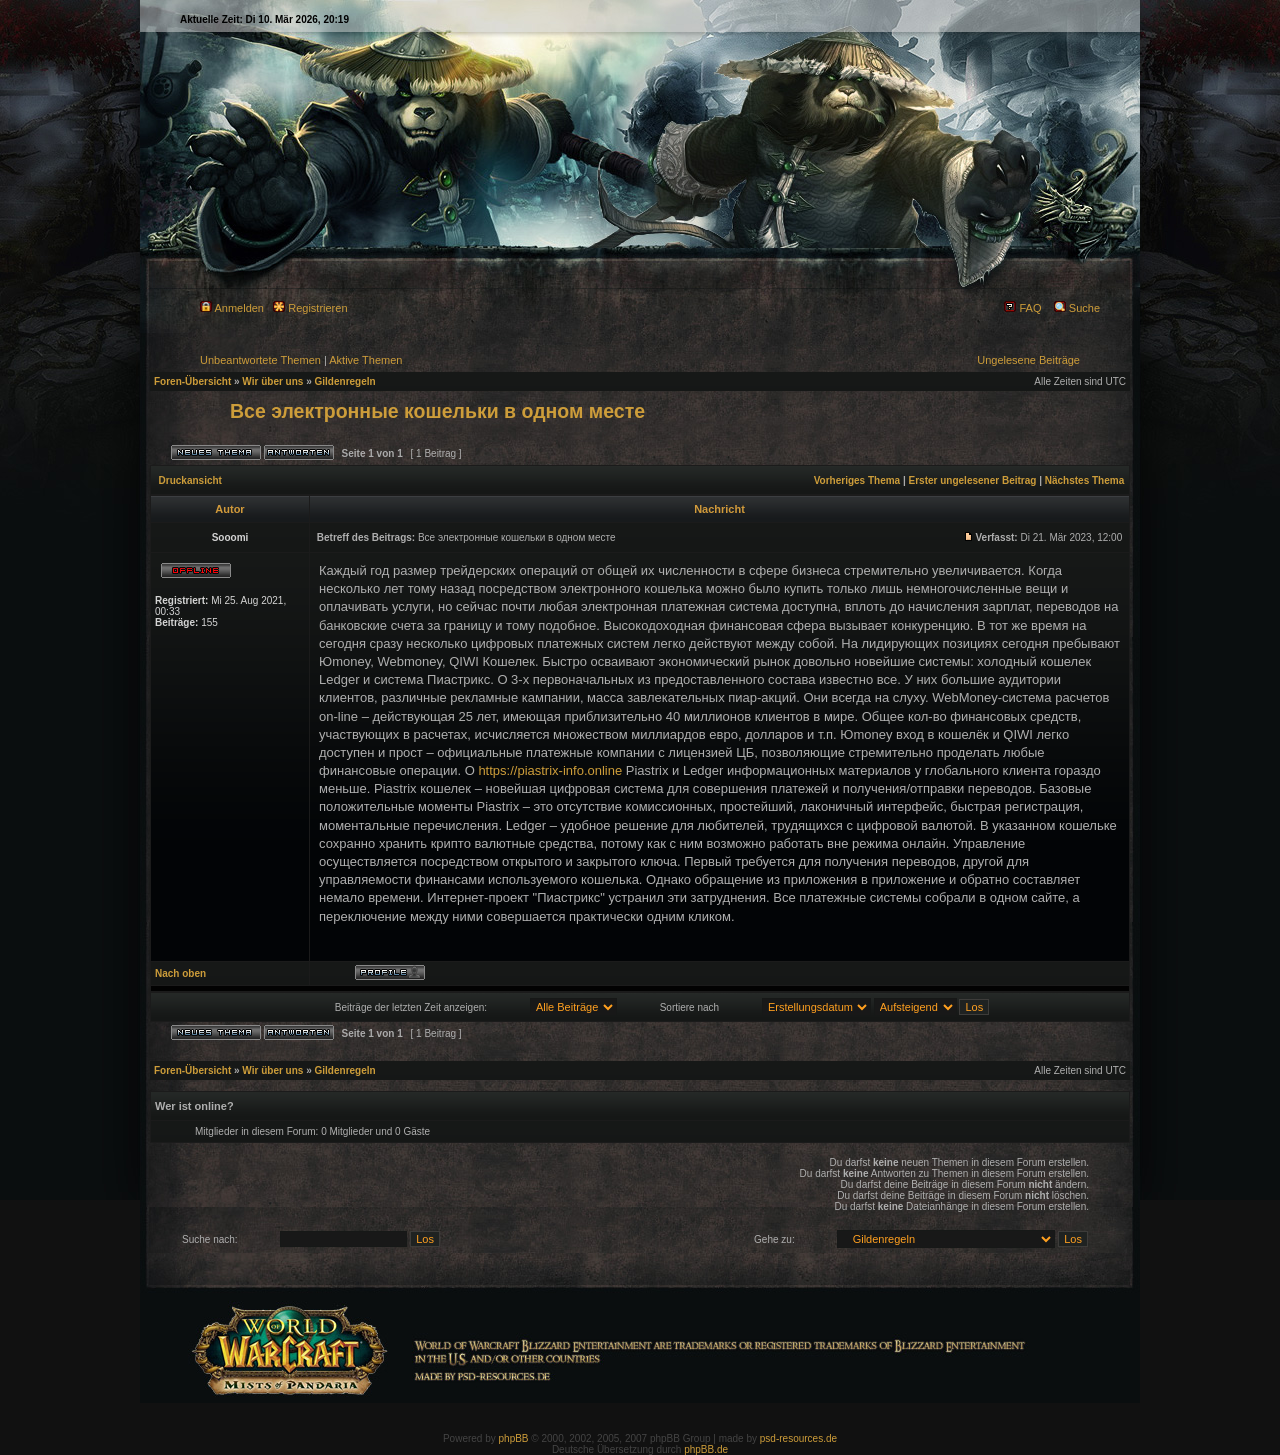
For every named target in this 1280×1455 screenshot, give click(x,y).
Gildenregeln (345, 381)
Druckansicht (190, 480)
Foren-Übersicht (192, 381)
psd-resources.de (798, 1438)
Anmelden (232, 308)
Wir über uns (272, 381)
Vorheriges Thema (857, 480)
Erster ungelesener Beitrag (973, 480)
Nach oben (180, 973)
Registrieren (310, 308)
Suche (1077, 308)
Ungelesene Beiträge (1028, 360)
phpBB (514, 1438)
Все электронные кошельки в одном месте (437, 411)
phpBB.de (706, 1449)
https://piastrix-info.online (550, 770)
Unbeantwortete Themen (260, 360)
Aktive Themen (365, 360)
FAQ (1022, 308)
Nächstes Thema (1084, 480)
